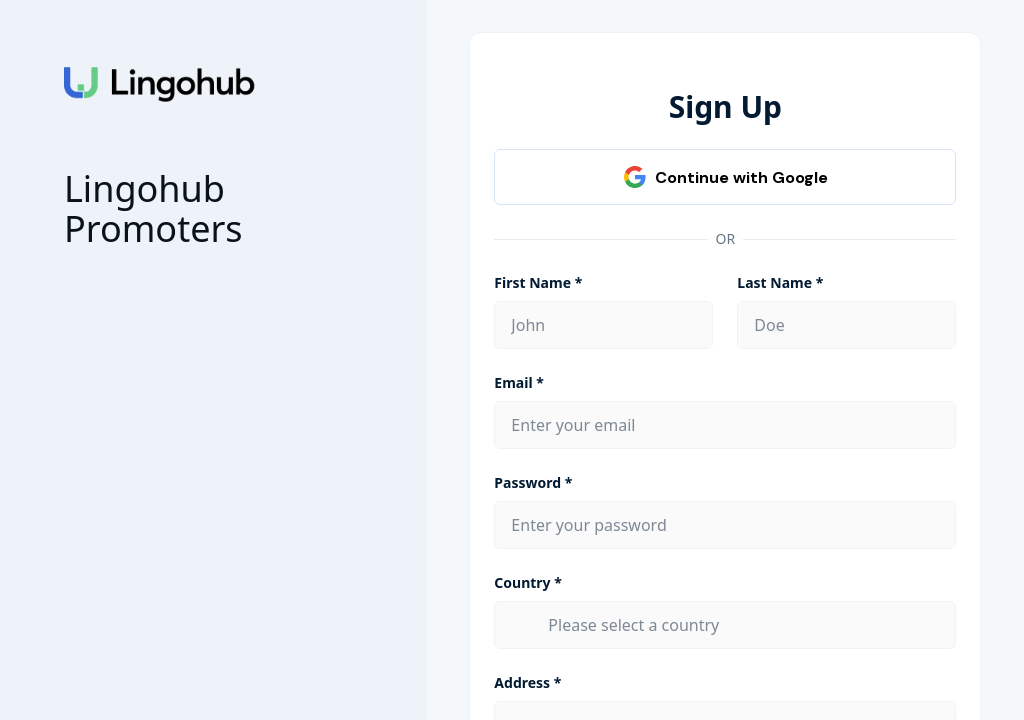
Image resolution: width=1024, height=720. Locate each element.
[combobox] (743, 625)
